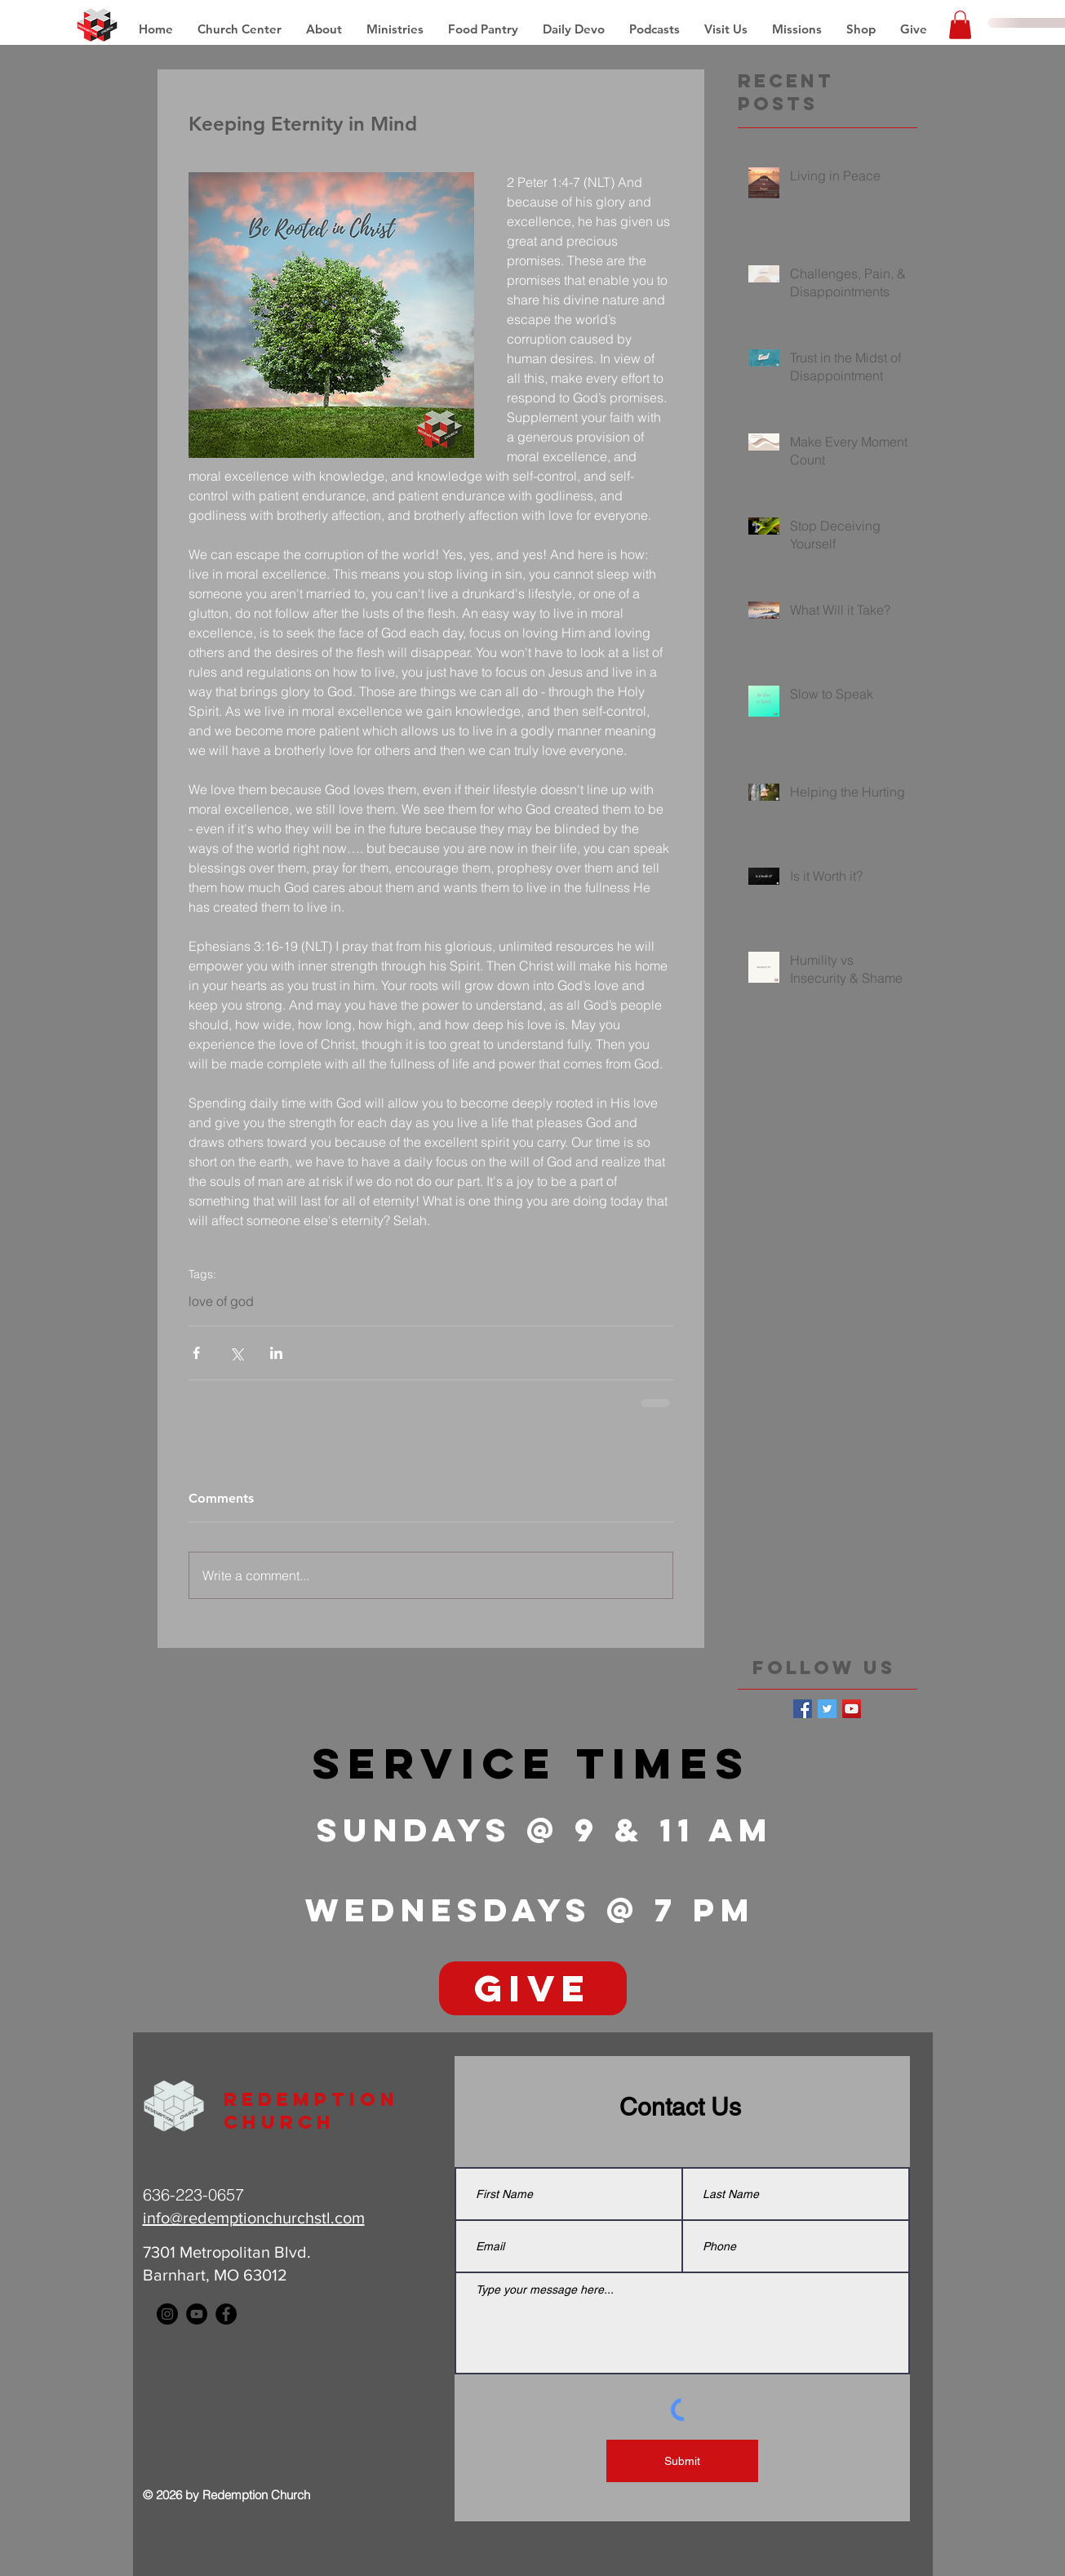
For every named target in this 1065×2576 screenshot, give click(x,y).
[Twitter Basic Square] (827, 1708)
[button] (797, 29)
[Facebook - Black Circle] (226, 2314)
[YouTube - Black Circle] (196, 2314)
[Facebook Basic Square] (802, 1708)
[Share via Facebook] (196, 1353)
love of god (221, 1301)
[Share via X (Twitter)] (236, 1353)
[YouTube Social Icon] (851, 1708)
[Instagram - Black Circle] (167, 2314)
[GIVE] (533, 1988)
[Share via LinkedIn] (276, 1353)
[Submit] (682, 2461)
